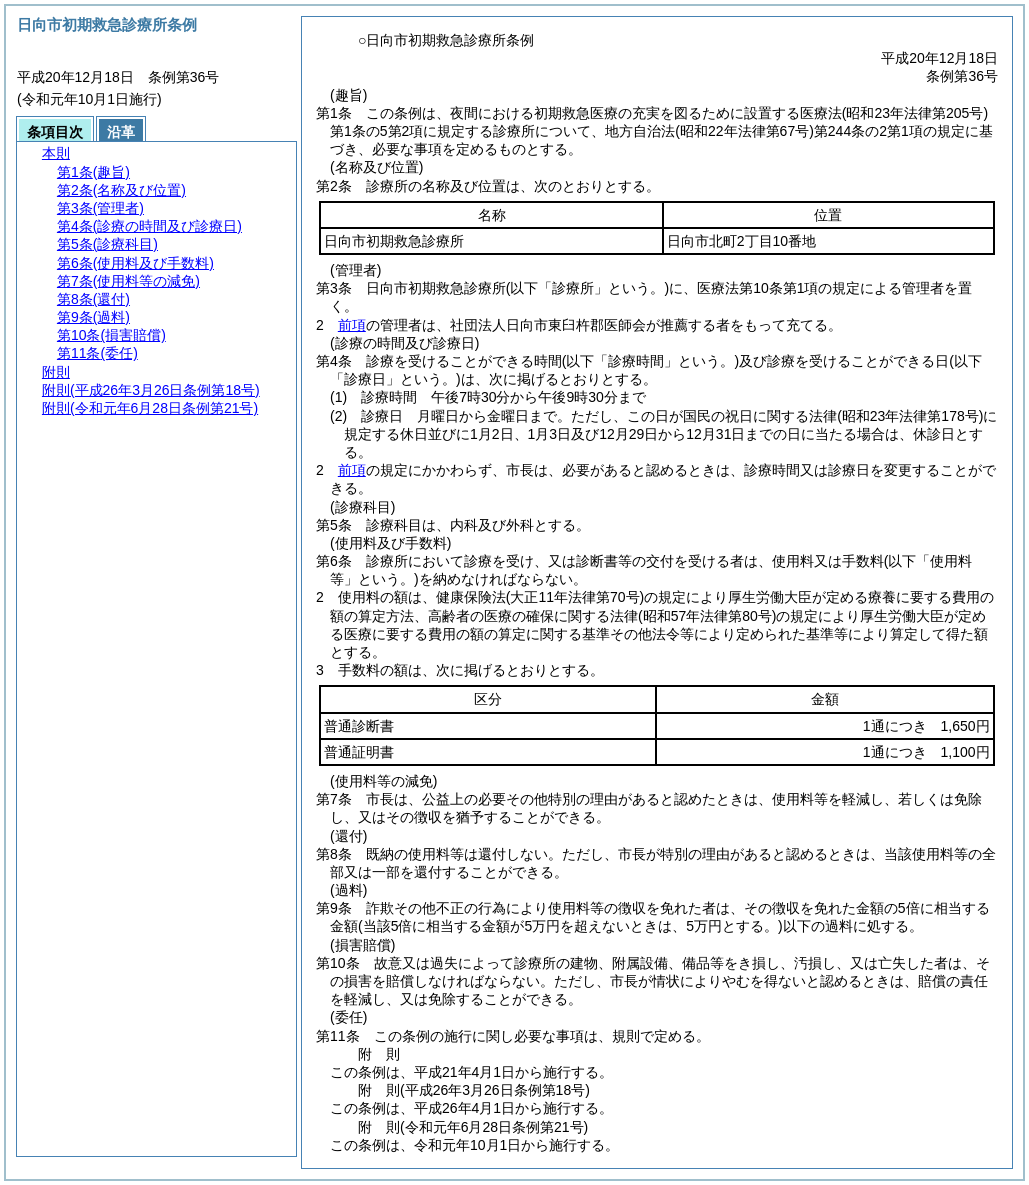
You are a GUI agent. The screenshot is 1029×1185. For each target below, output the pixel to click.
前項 (352, 325)
